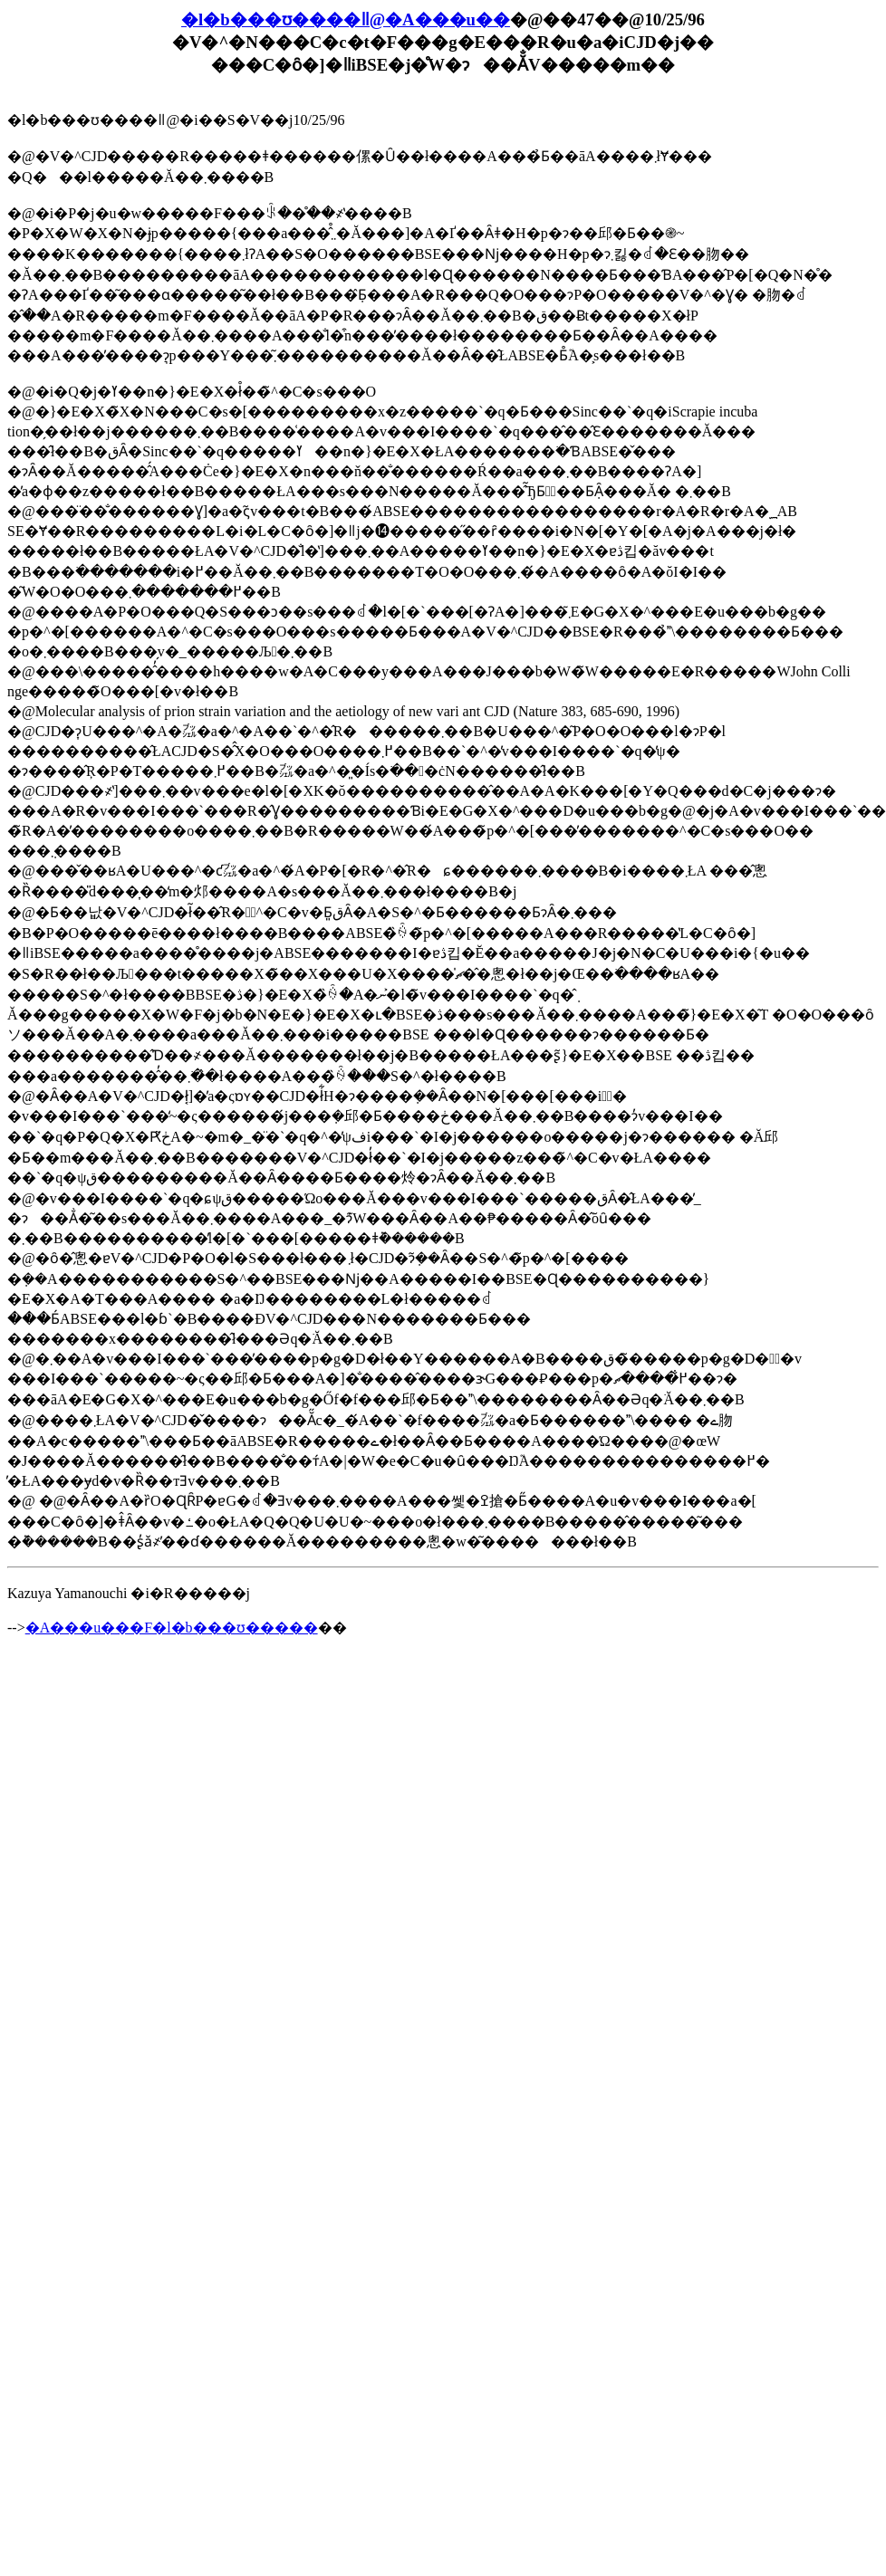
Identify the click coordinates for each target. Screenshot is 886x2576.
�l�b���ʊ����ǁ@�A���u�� (345, 19)
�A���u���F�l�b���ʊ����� (171, 1627)
